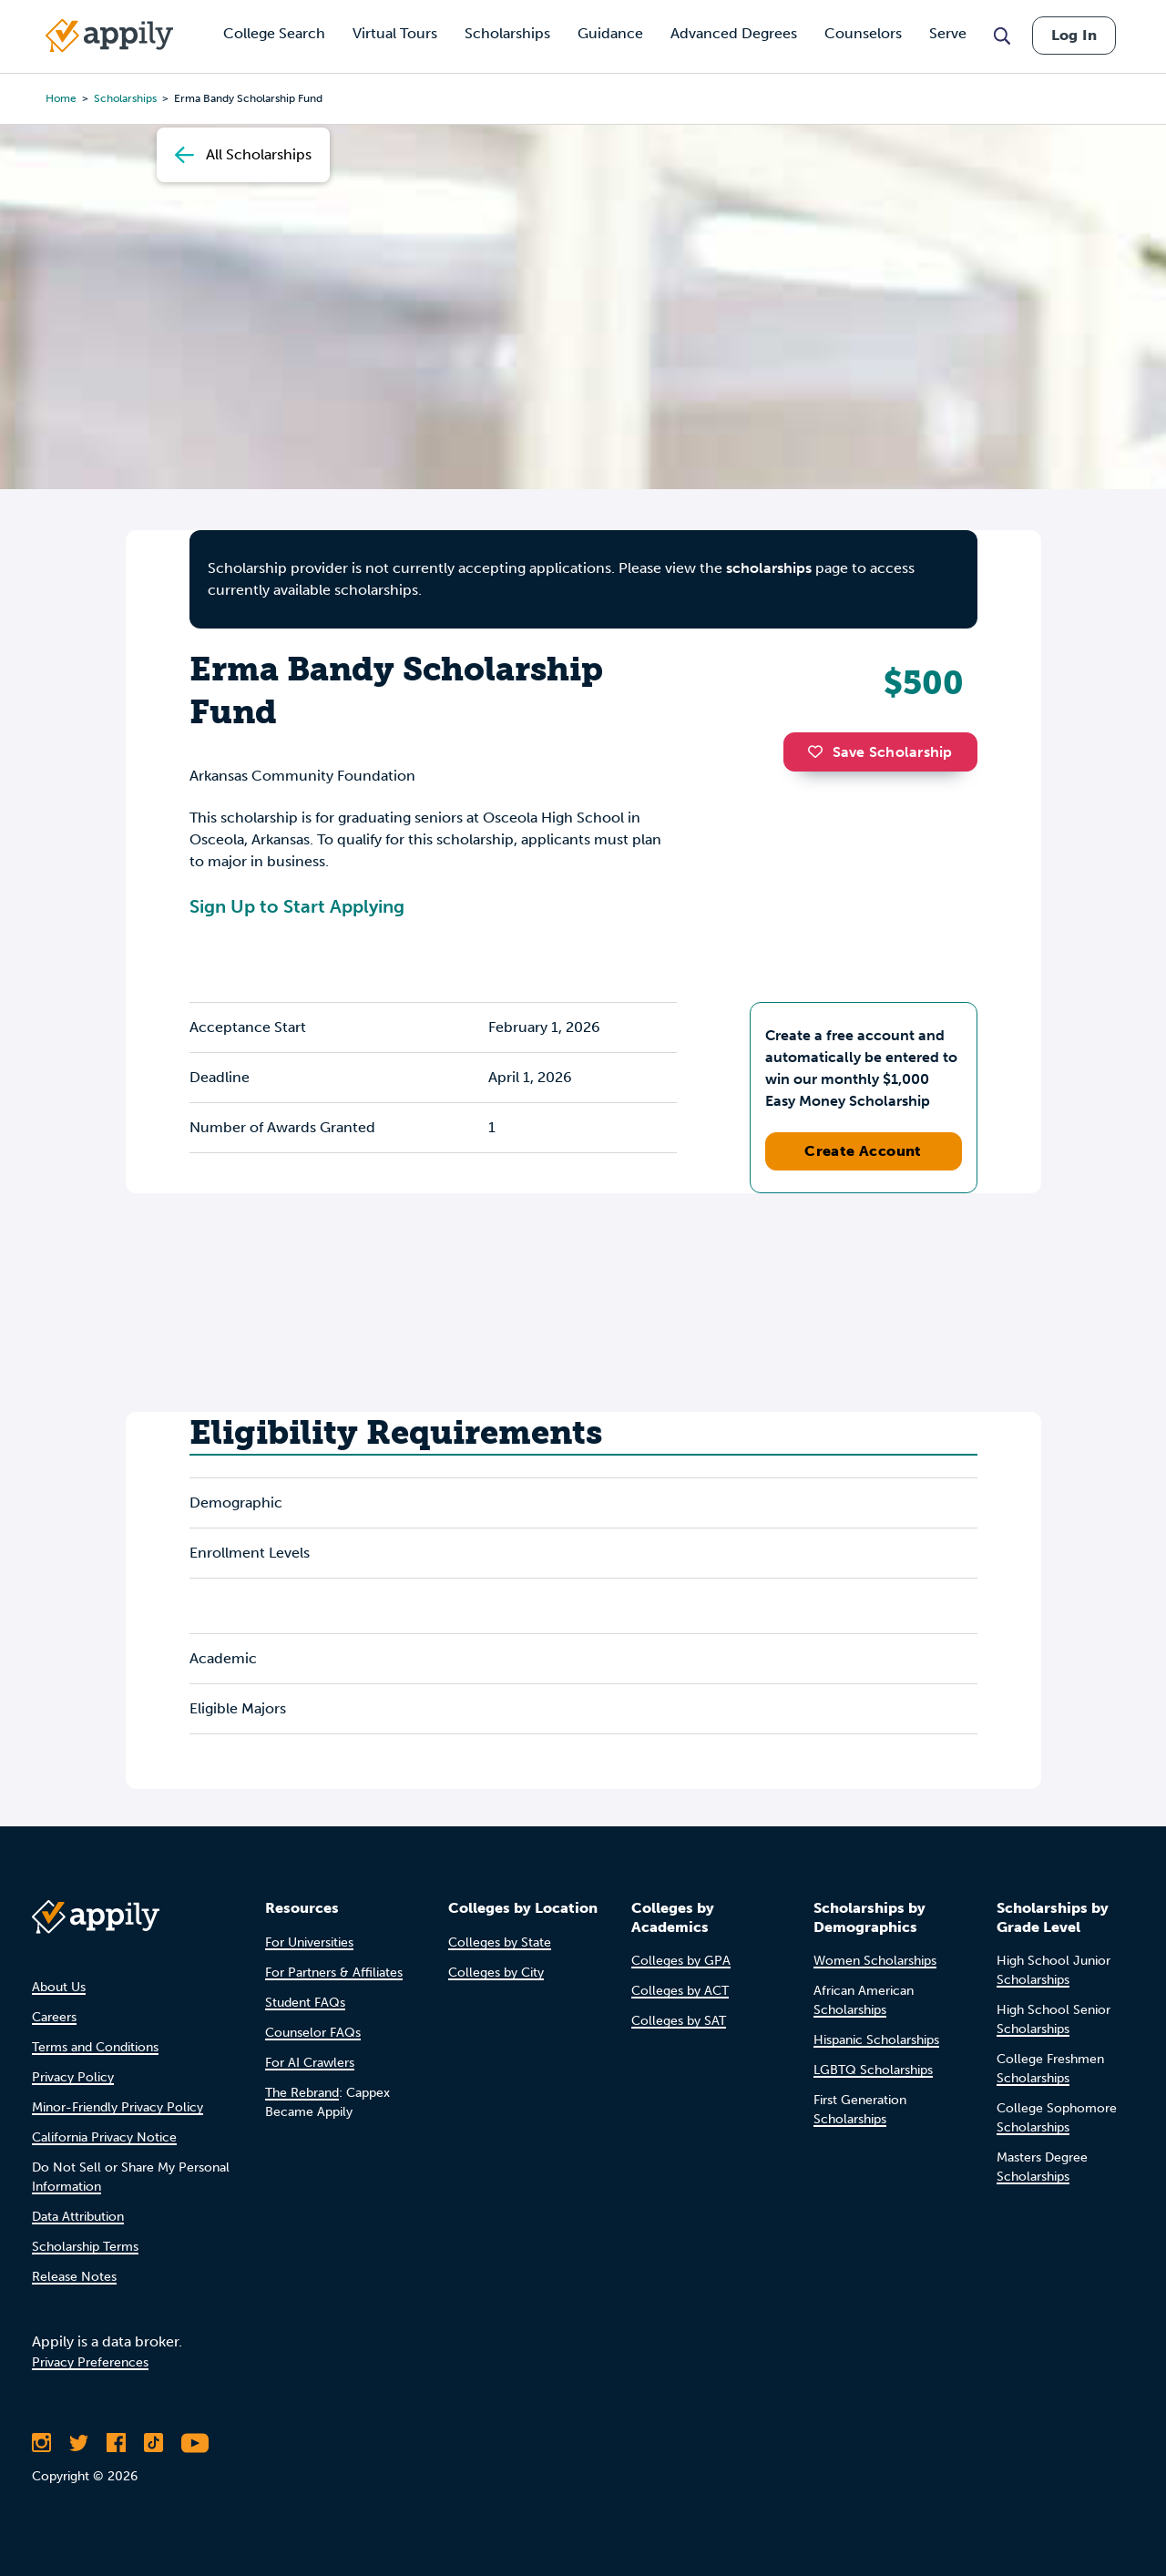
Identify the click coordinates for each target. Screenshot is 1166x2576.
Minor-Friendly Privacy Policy (117, 2107)
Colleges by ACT (680, 1990)
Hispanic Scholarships (876, 2040)
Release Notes (74, 2277)
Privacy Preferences (90, 2362)
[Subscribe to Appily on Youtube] (195, 2443)
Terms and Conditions (95, 2047)
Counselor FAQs (313, 2032)
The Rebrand (302, 2093)
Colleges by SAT (678, 2021)
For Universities (309, 1942)
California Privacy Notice (104, 2137)
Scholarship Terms (85, 2246)
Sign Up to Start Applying (296, 906)
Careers (54, 2017)
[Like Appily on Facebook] (116, 2443)
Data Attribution (78, 2216)
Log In (1074, 35)
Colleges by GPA (681, 1960)
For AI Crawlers (309, 2062)
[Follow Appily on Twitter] (78, 2443)
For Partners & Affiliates (334, 1972)
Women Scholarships (874, 1960)
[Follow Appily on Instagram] (41, 2443)
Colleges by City (496, 1972)
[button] (820, 751)
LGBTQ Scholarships (873, 2070)
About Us (59, 1987)
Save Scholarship (880, 752)
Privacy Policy (73, 2077)
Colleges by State (499, 1942)
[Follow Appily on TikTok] (153, 2443)
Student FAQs (305, 2002)
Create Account (863, 1151)
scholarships (769, 568)
